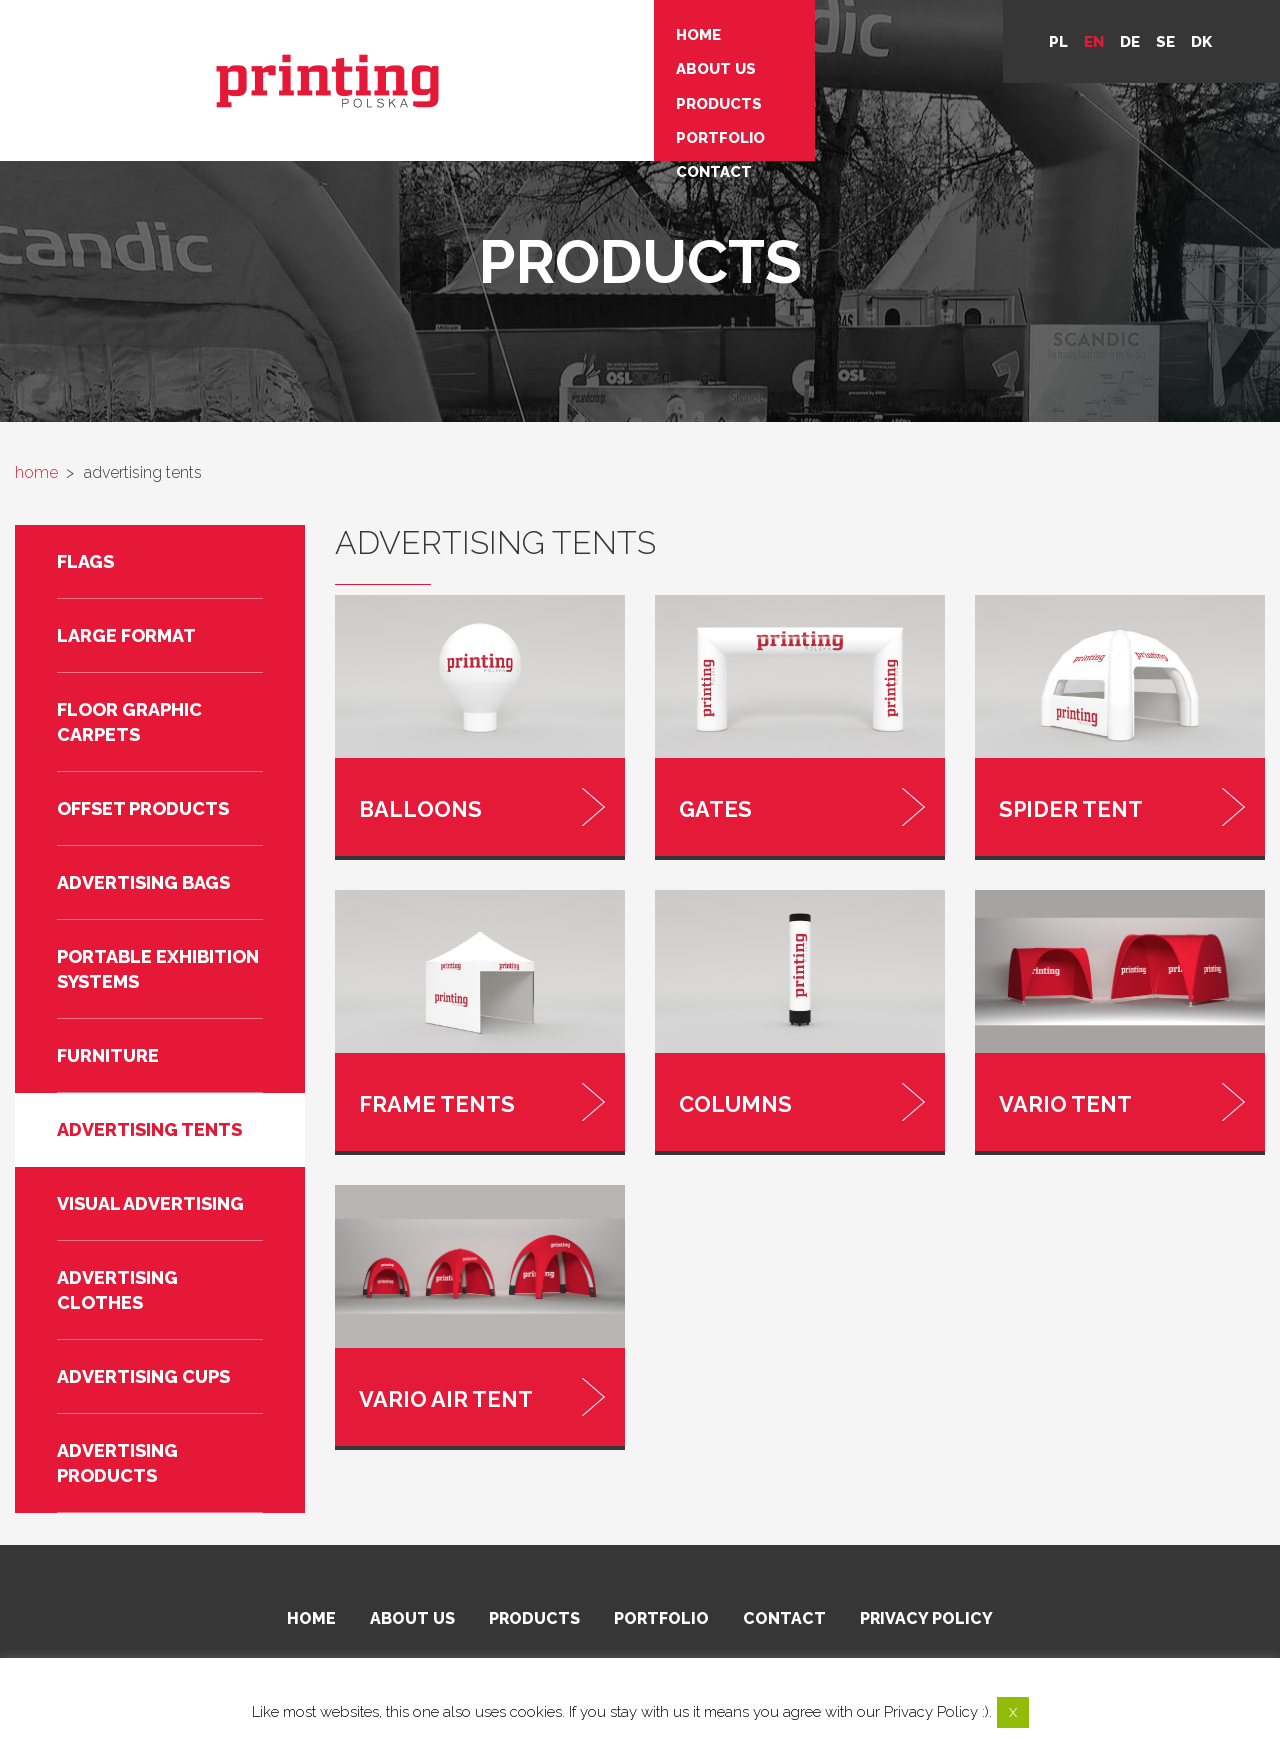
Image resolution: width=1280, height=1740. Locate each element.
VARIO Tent (1050, 1087)
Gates (710, 803)
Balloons (407, 803)
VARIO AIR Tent (424, 1370)
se (1165, 42)
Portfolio (410, 105)
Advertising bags (143, 882)
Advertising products (117, 1463)
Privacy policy (926, 1621)
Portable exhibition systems (158, 969)
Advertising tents (149, 1129)
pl (1058, 42)
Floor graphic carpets (129, 722)
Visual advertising (150, 1203)
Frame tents (418, 1087)
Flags (85, 561)
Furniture (108, 1055)
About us (406, 55)
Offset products (143, 808)
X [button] (1013, 1712)
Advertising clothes (117, 1290)
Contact (404, 130)
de (1130, 42)
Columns (723, 1087)
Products (409, 80)
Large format (126, 635)
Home (388, 30)
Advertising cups (143, 1376)
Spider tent (1055, 803)
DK (1201, 42)
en (1094, 42)
